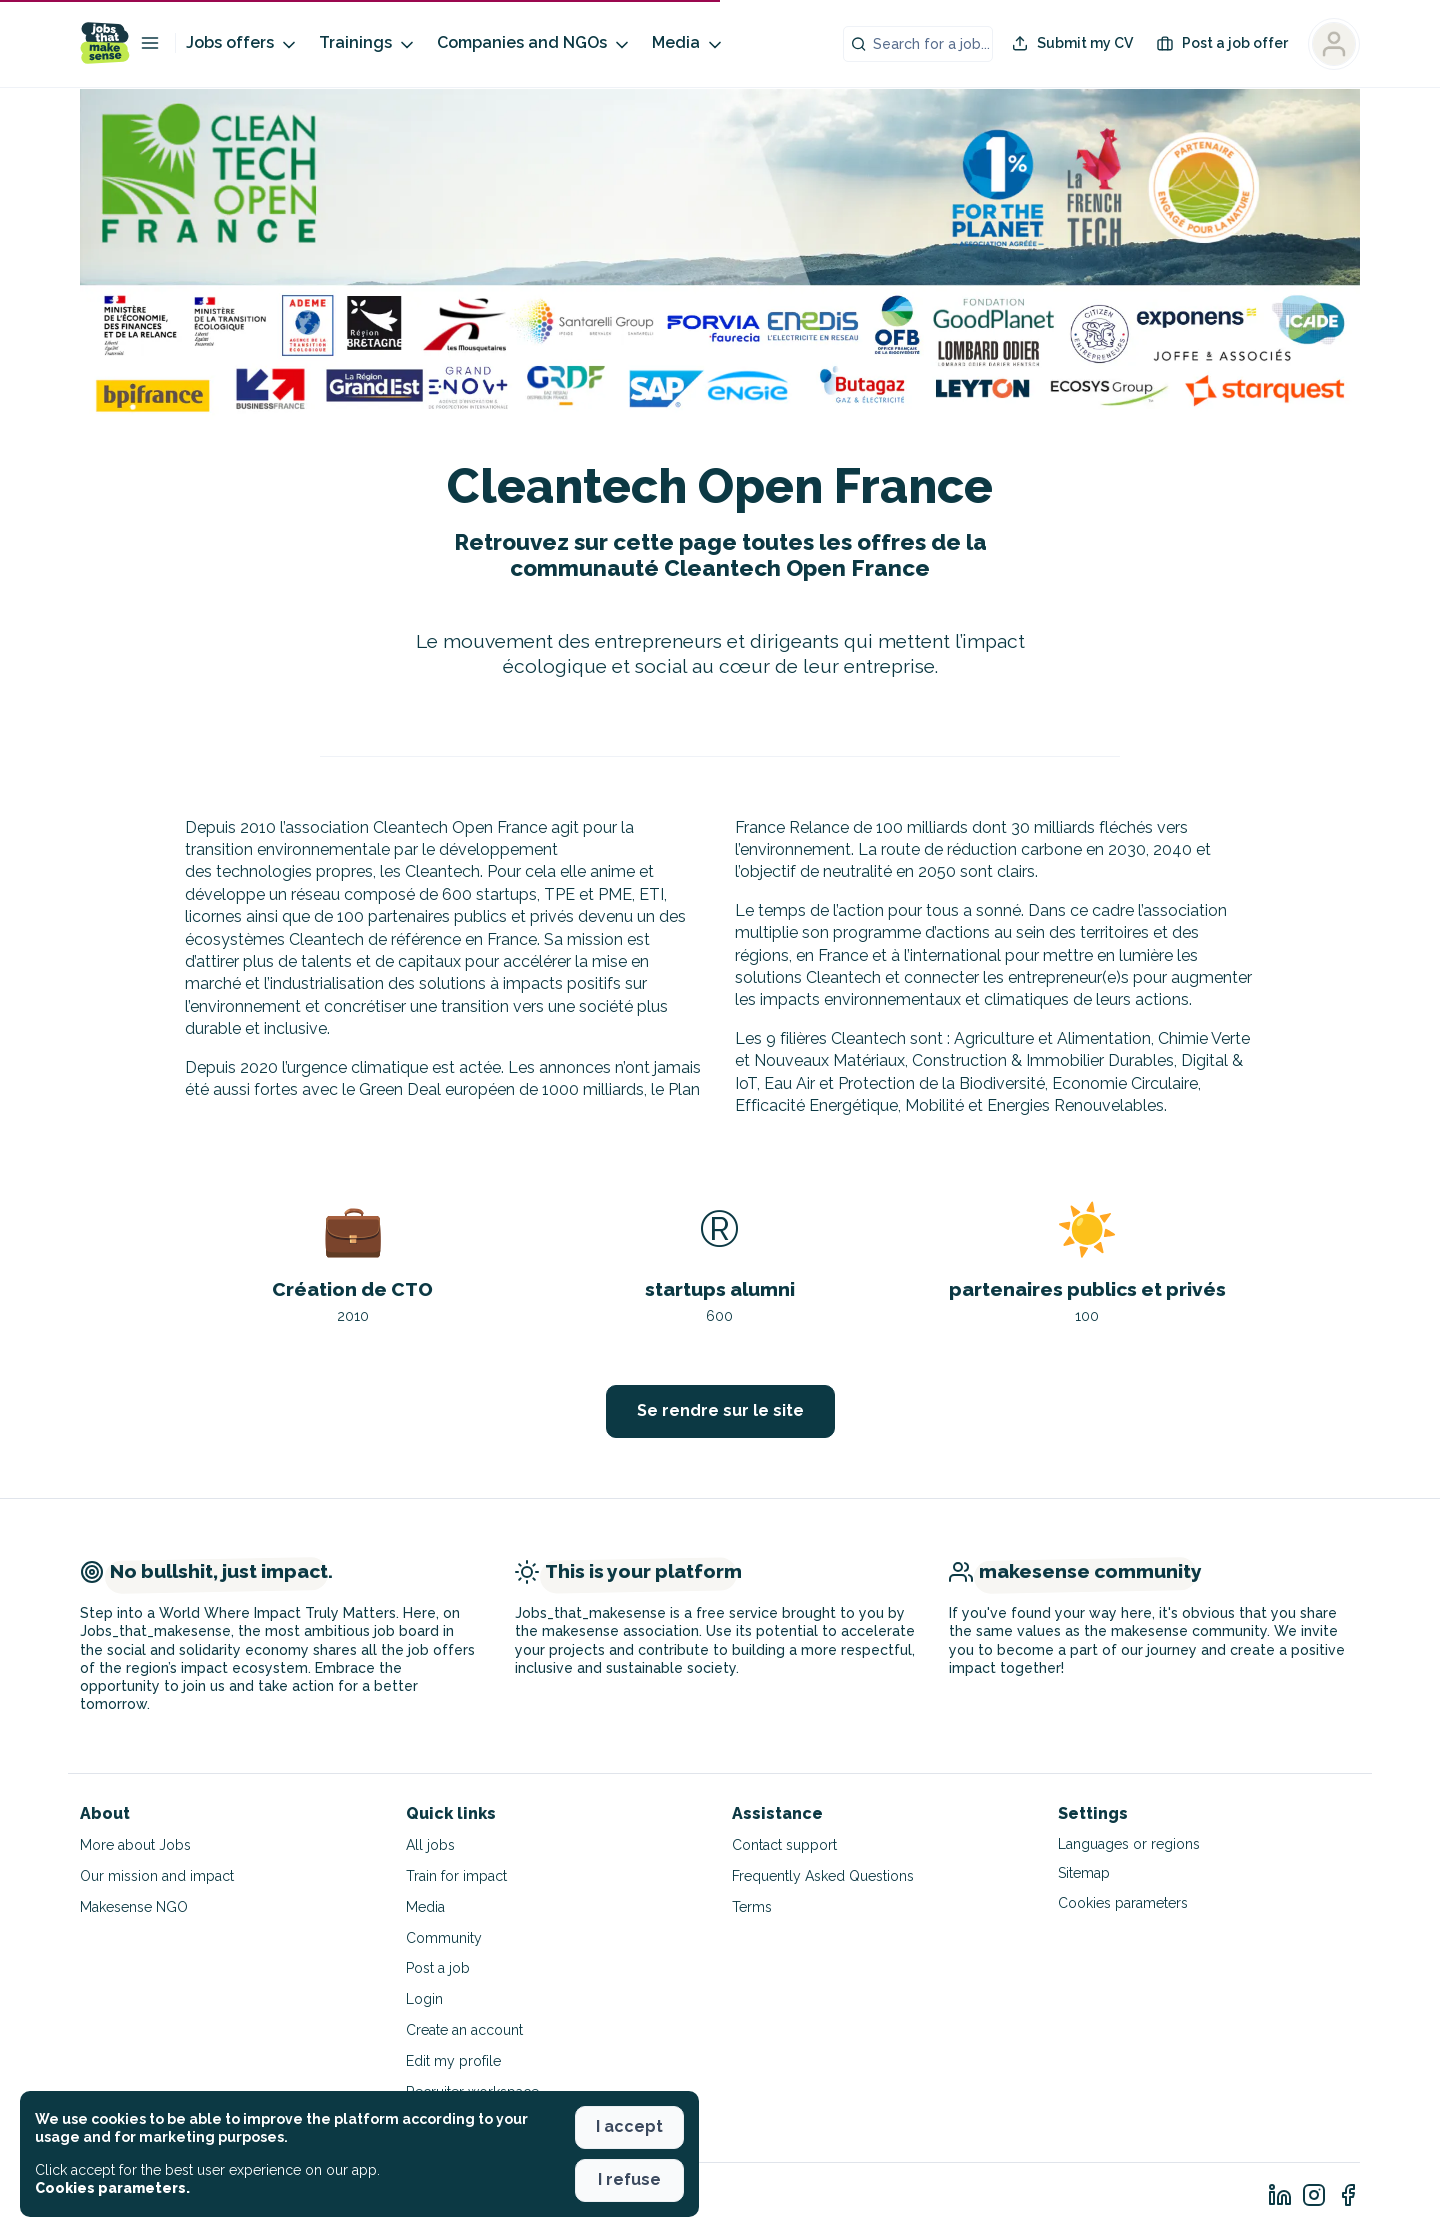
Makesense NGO (134, 1907)
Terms (752, 1907)
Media (688, 43)
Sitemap (1084, 1873)
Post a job (438, 1968)
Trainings (368, 43)
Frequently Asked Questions (823, 1876)
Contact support (784, 1845)
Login (424, 1999)
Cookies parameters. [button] (112, 2188)
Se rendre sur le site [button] (720, 1410)
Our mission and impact (157, 1876)
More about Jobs (135, 1845)
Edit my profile (453, 2061)
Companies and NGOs (534, 43)
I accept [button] (629, 2126)
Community (444, 1938)
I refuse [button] (629, 2179)
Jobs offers (242, 43)
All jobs (430, 1845)
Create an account (464, 2030)
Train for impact (456, 1876)
